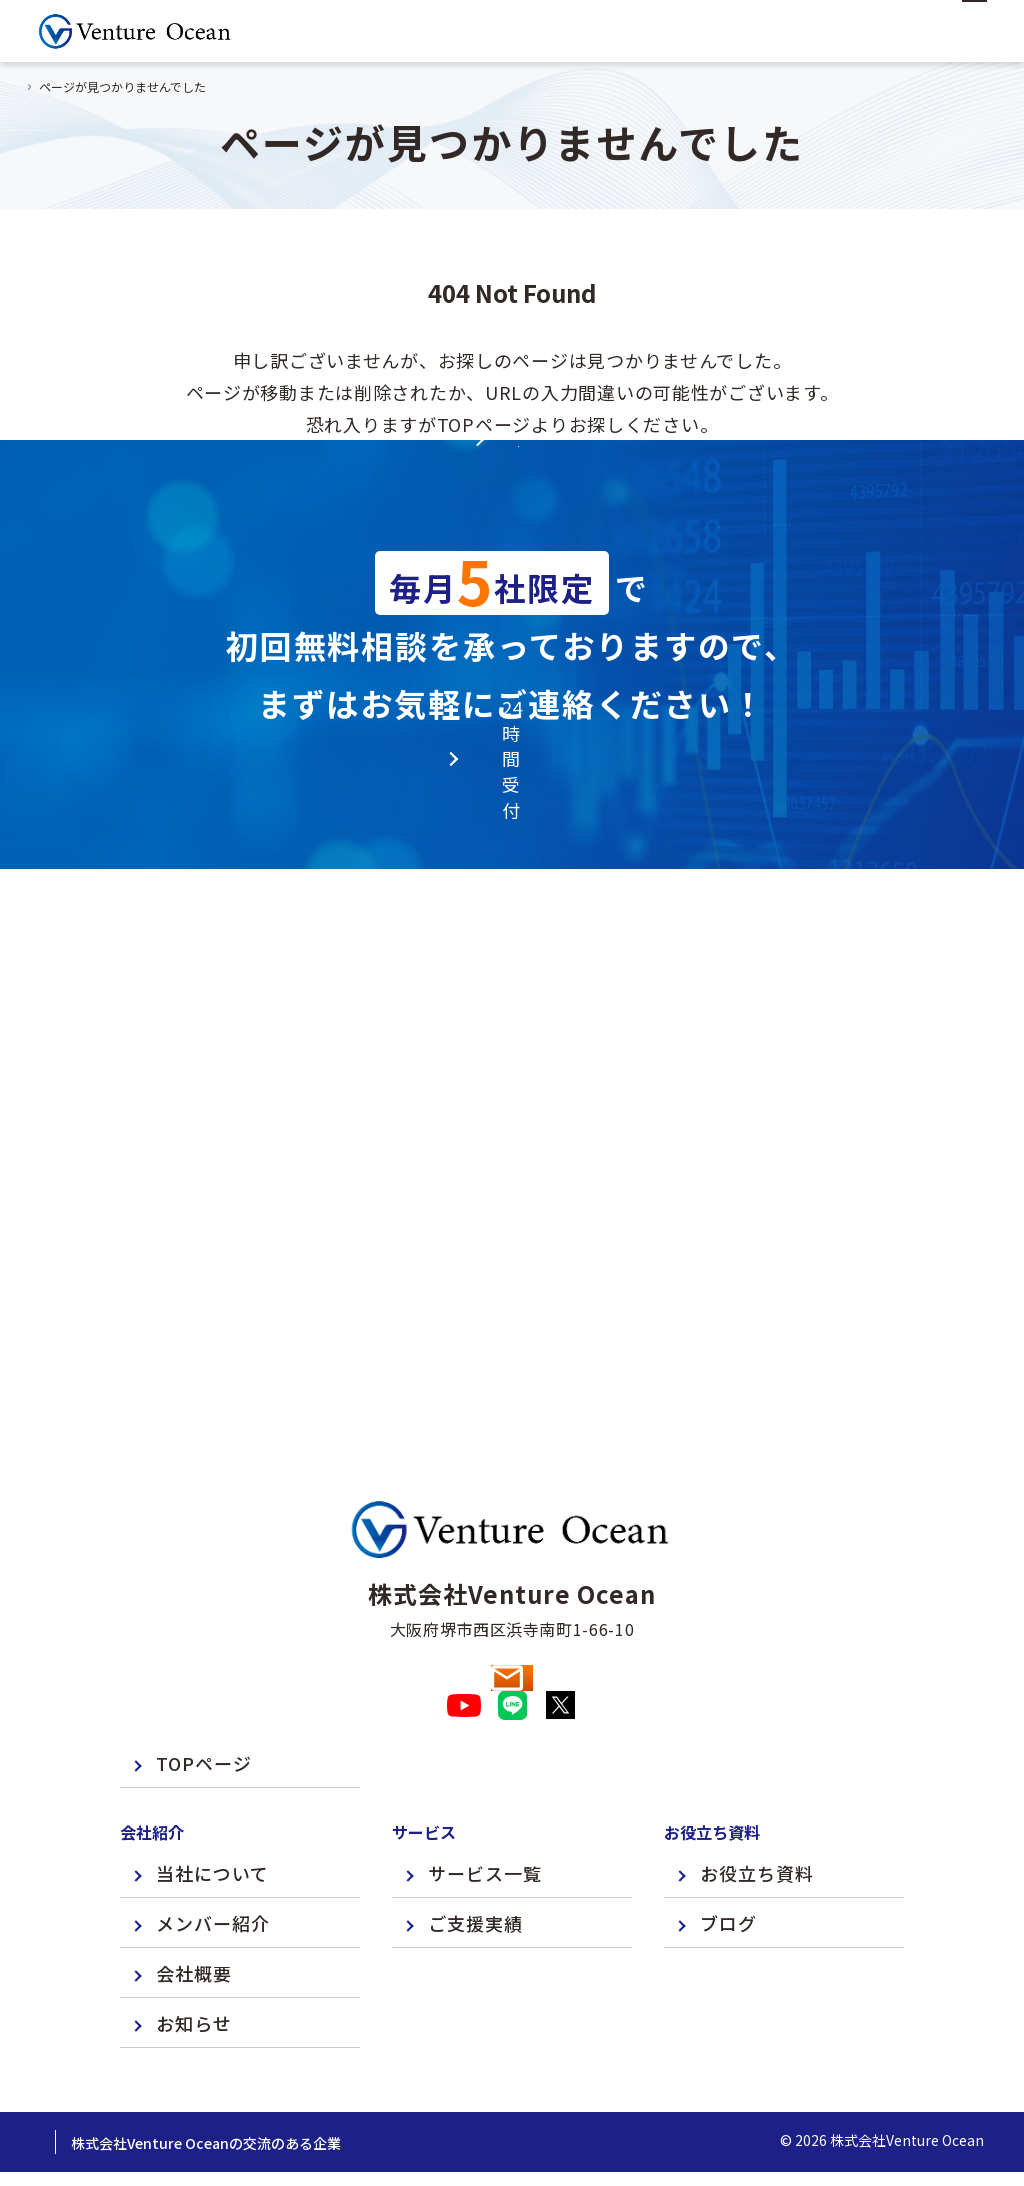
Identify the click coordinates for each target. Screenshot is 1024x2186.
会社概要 (194, 1919)
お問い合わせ (511, 1588)
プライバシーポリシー (110, 2089)
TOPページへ (512, 552)
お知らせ (194, 1969)
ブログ (728, 1869)
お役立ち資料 (757, 1819)
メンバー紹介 (213, 1869)
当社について (212, 1819)
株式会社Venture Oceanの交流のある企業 (346, 2089)
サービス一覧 (485, 1819)
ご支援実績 (475, 1869)
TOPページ (204, 1709)
